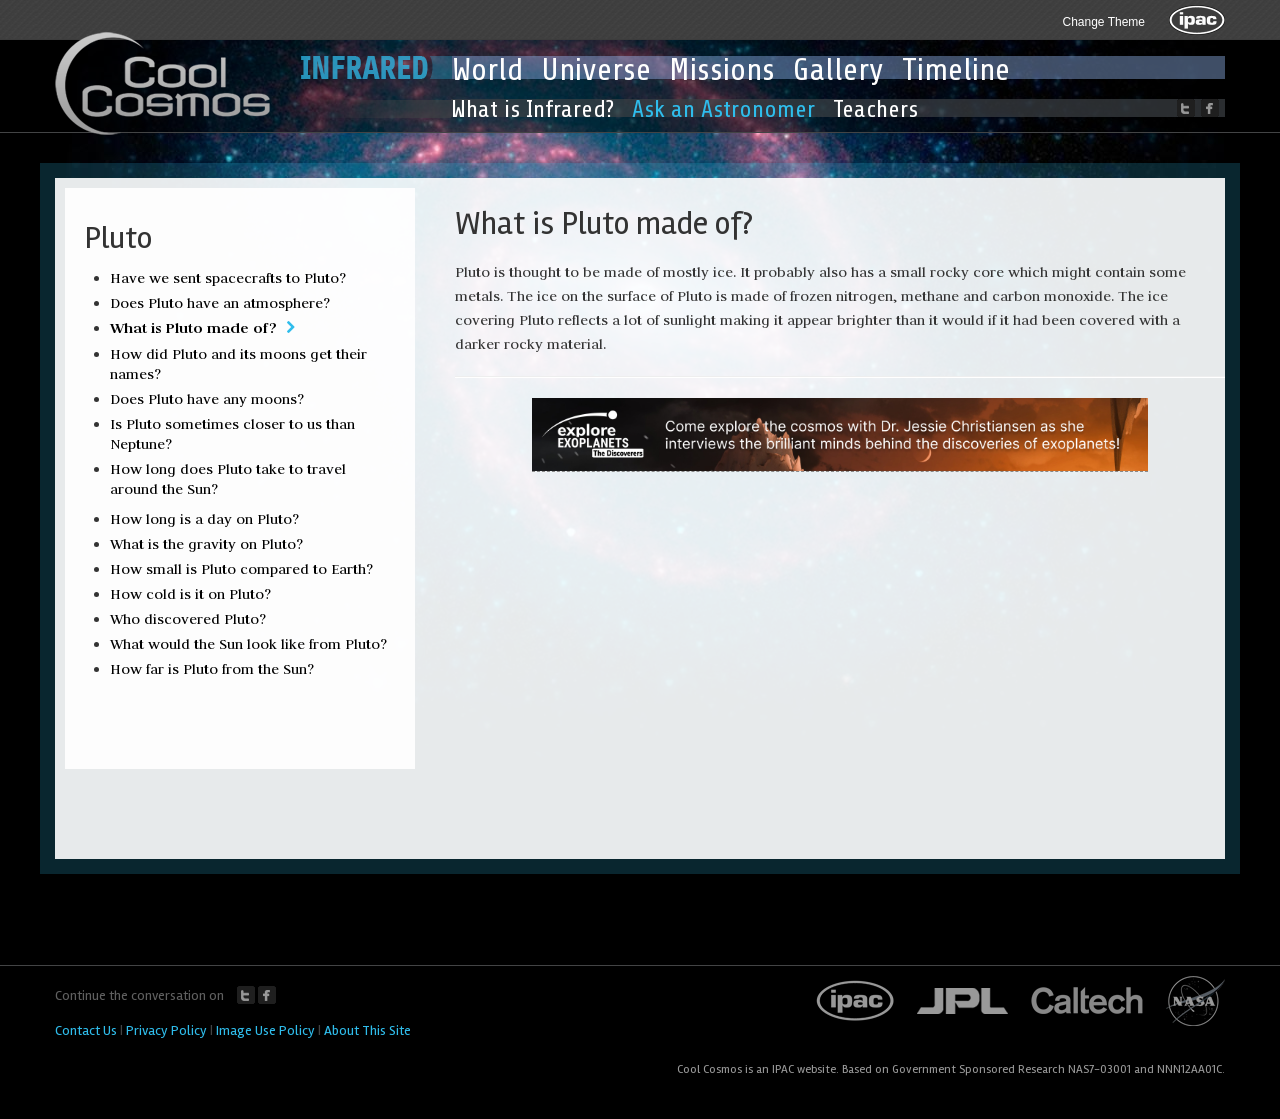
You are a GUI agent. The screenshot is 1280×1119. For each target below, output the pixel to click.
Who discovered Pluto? (188, 619)
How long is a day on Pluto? (204, 519)
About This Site (367, 1030)
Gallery (838, 70)
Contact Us (86, 1030)
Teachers (875, 109)
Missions (722, 70)
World (487, 70)
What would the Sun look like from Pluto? (248, 644)
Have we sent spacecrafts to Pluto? (228, 278)
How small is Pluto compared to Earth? (241, 569)
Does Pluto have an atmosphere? (220, 303)
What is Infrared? (532, 109)
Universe (596, 70)
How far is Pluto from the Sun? (212, 669)
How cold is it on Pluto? (190, 594)
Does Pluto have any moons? (207, 399)
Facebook (267, 995)
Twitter (246, 995)
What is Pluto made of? (193, 327)
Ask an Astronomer (723, 109)
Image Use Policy (265, 1030)
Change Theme (1104, 22)
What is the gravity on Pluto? (206, 544)
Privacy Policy (166, 1030)
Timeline (956, 70)
